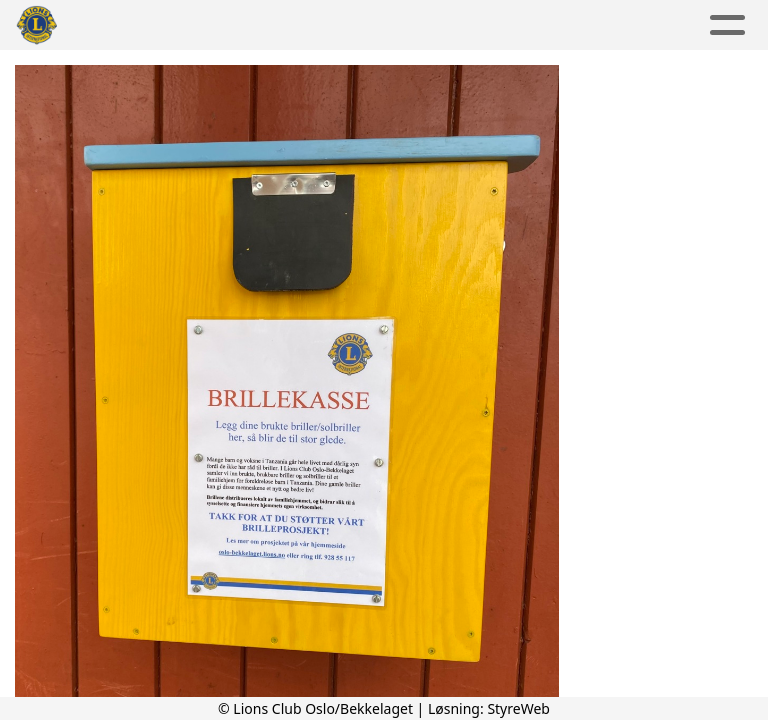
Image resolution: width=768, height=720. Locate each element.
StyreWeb (518, 708)
